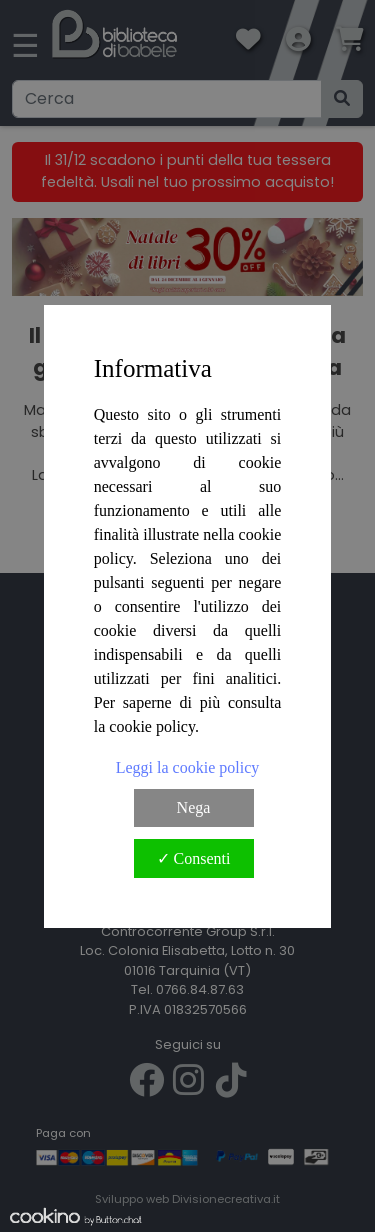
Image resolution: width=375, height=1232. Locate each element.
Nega (194, 807)
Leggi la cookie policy (188, 767)
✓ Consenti (194, 858)
